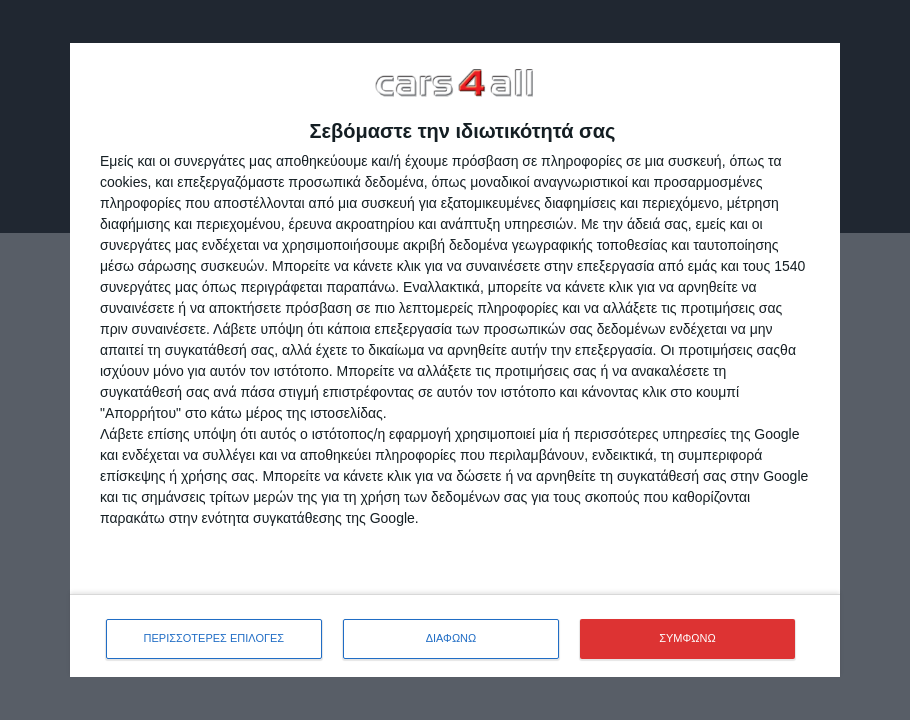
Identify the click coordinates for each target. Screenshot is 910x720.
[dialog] (455, 359)
